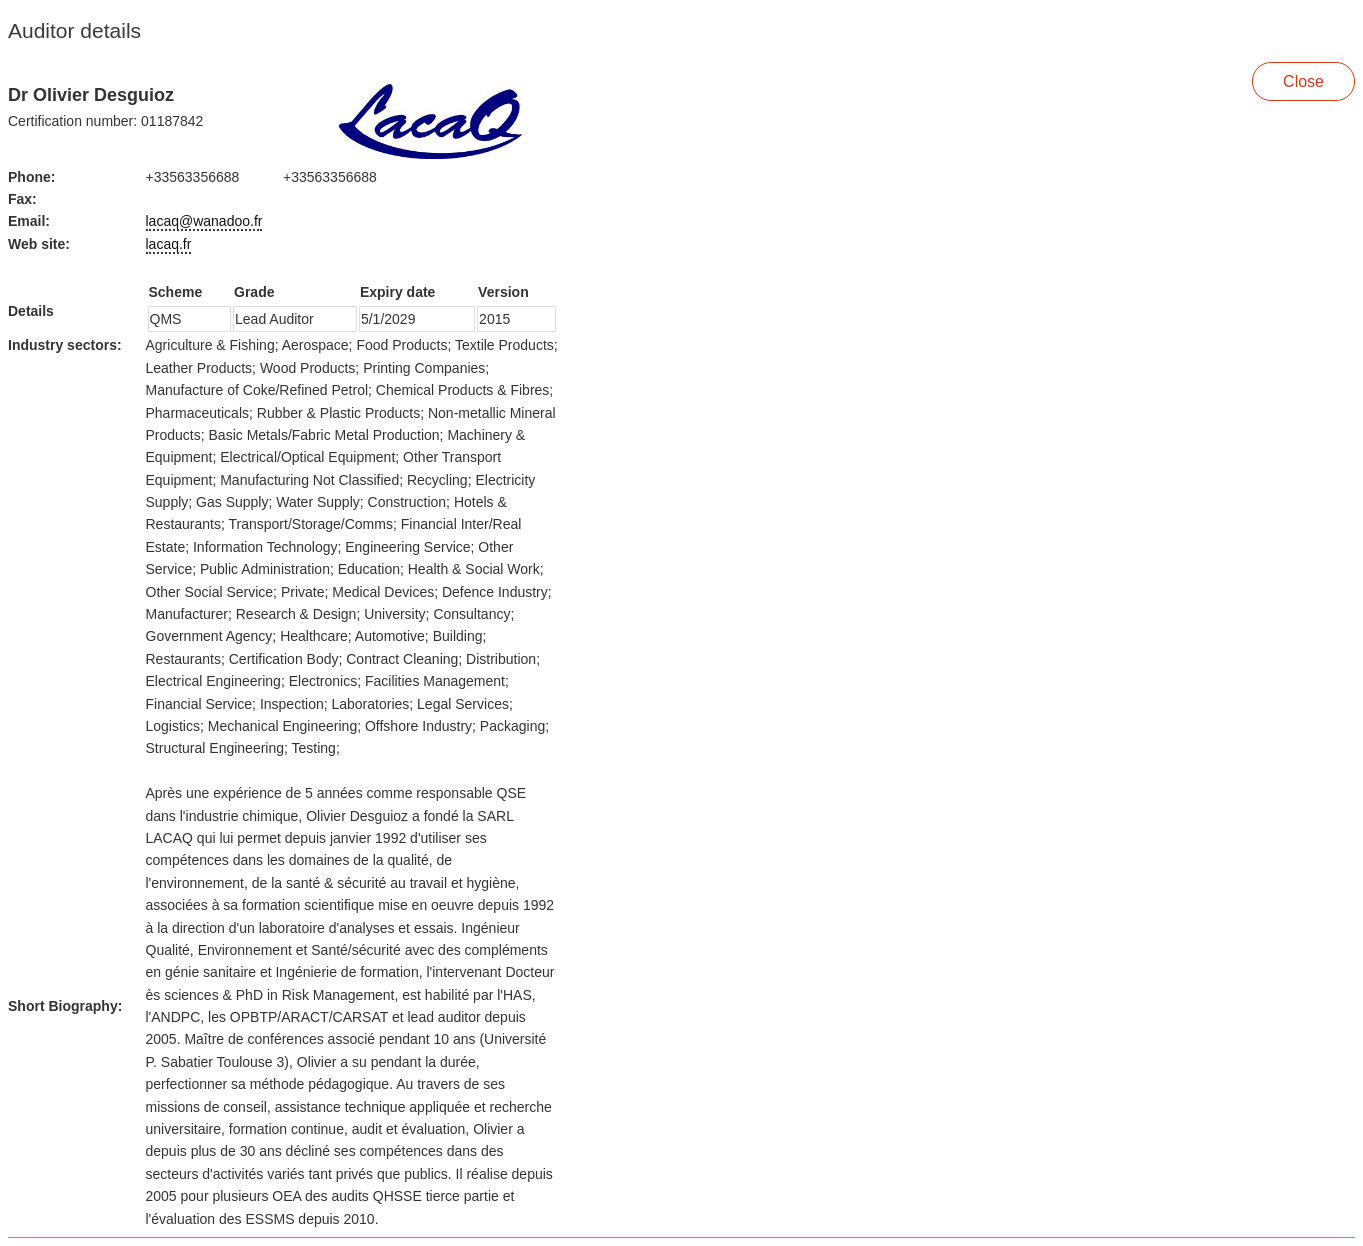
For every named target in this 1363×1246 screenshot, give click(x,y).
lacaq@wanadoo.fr (204, 221)
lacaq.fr (169, 244)
